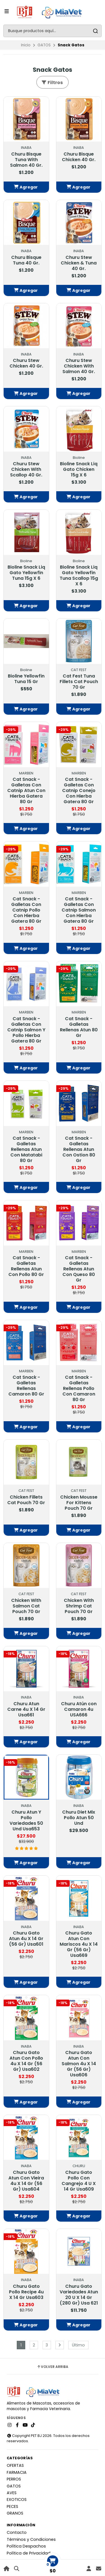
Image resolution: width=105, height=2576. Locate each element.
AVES (12, 2493)
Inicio (26, 45)
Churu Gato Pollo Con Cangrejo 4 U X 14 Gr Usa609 (79, 2181)
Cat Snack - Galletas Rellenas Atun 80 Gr (79, 1027)
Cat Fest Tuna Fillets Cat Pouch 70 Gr (79, 681)
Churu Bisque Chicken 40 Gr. (78, 157)
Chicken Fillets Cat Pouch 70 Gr (26, 1500)
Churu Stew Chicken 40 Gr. (26, 363)
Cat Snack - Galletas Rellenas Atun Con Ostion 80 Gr (78, 1149)
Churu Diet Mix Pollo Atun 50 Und (78, 1817)
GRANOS (15, 2513)
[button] (26, 187)
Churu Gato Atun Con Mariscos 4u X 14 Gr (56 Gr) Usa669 (79, 1944)
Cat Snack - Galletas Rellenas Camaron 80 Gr (26, 1386)
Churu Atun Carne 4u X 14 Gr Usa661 (26, 1709)
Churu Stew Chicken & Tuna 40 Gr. (79, 263)
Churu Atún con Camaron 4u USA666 (79, 1709)
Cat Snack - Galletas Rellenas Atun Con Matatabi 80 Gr (26, 1149)
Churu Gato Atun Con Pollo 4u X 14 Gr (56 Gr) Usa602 (26, 2061)
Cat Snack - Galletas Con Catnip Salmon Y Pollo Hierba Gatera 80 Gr (26, 1030)
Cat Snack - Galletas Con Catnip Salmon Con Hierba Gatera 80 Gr (79, 910)
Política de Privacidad (28, 2553)
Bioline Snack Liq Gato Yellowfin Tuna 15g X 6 (26, 572)
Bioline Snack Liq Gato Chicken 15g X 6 (78, 469)
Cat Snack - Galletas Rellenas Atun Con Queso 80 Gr (78, 1269)
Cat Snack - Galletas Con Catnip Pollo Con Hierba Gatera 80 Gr (26, 910)
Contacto (17, 2532)
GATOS (44, 45)
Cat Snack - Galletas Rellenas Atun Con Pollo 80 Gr (26, 1266)
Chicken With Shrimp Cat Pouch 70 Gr (79, 1606)
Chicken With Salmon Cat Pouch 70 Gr (26, 1606)
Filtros (52, 82)
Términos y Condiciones (31, 2539)
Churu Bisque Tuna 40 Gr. (26, 260)
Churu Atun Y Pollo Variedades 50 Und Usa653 (26, 1820)
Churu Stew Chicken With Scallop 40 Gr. (26, 469)
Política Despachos (26, 2546)
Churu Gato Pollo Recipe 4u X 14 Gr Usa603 (26, 2292)
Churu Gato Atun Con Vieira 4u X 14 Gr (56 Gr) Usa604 (26, 2181)
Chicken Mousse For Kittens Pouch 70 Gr (78, 1502)
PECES (12, 2506)
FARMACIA (17, 2472)
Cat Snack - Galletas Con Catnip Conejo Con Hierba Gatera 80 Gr (78, 791)
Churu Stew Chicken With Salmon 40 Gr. (78, 366)
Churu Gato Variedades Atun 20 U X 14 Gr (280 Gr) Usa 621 (79, 2295)
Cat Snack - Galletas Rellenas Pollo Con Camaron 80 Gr (78, 1389)
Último (78, 2345)
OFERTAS (15, 2465)
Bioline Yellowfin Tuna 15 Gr (26, 678)
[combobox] (52, 31)
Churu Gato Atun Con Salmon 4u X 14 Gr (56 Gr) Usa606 (79, 2064)
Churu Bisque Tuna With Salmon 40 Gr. (26, 159)
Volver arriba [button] (52, 2367)
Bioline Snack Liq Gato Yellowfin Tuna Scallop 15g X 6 (79, 575)
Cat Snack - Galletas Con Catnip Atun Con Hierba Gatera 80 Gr (26, 791)
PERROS (14, 2479)
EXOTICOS (17, 2499)
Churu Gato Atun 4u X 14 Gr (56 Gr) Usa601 (26, 1938)
